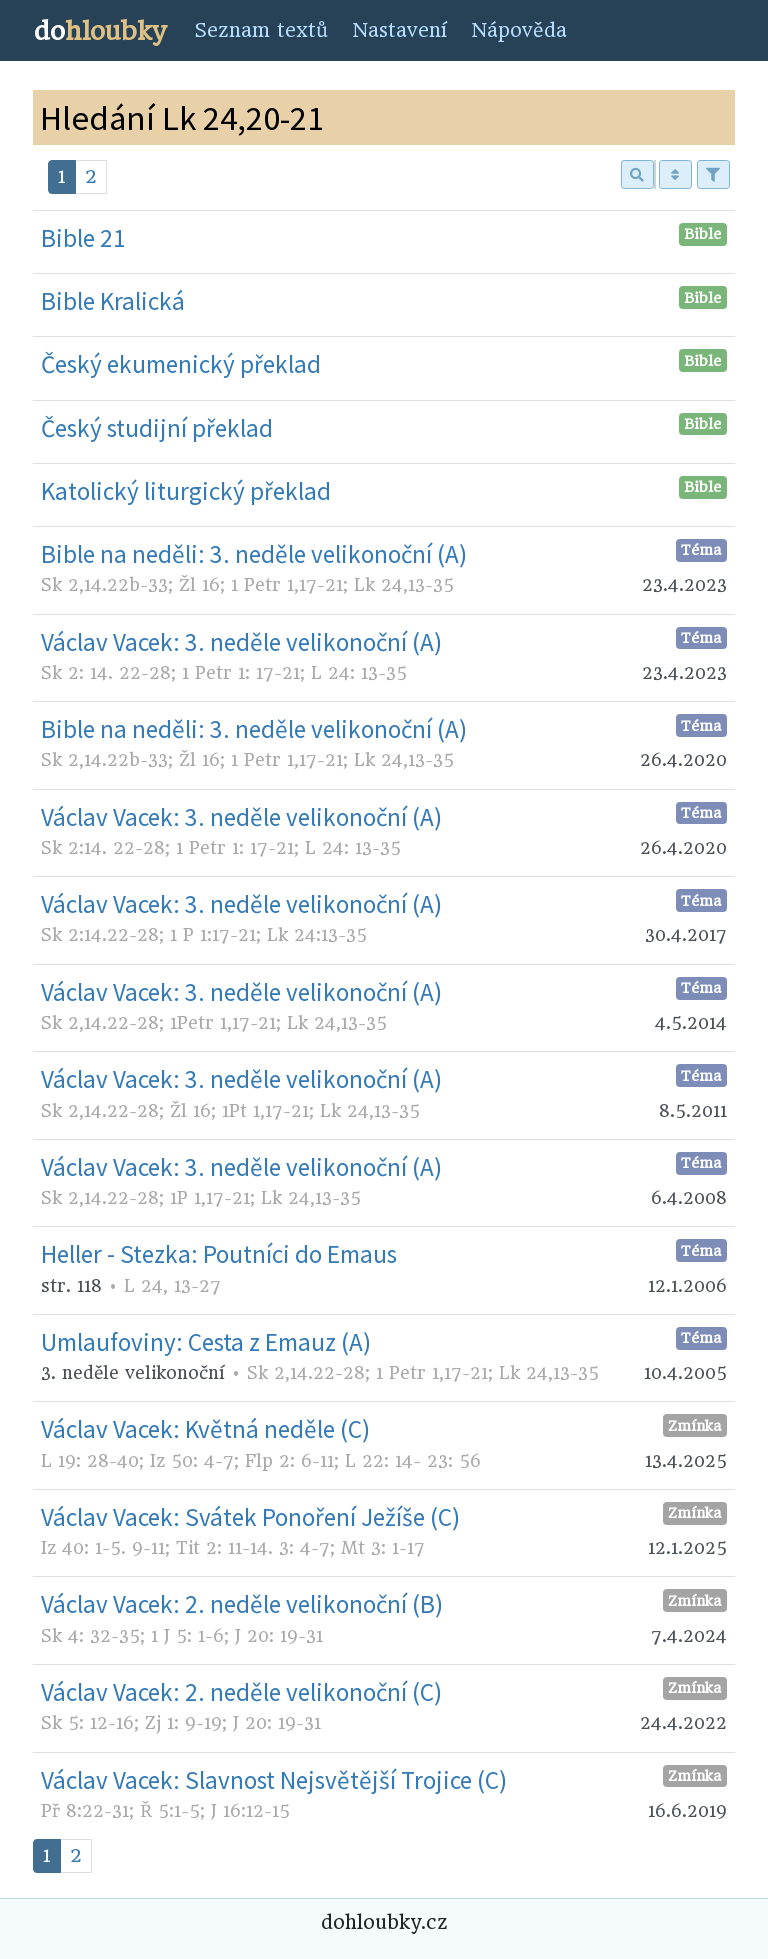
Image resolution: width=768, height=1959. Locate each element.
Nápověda (519, 30)
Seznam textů (261, 30)
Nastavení (399, 30)
